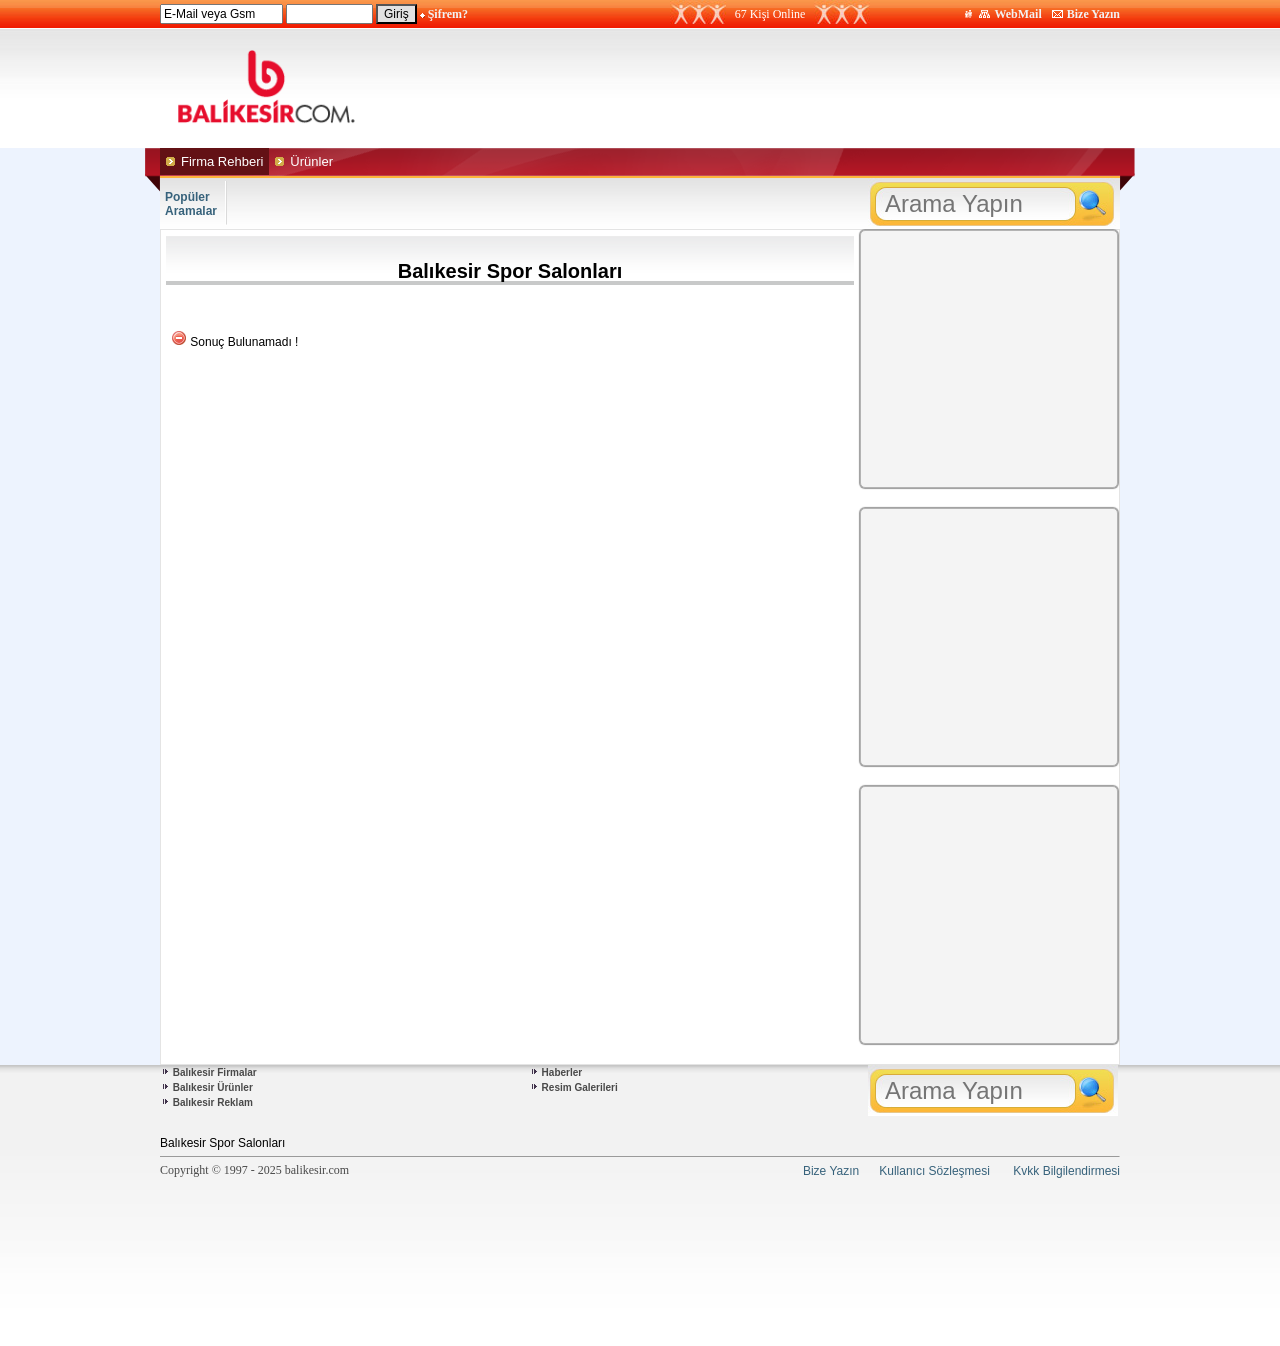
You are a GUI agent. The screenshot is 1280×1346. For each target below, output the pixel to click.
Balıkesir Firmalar (215, 1072)
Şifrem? (448, 14)
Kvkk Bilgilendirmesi (1066, 1171)
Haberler (562, 1072)
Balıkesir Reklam (213, 1102)
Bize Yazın (1093, 14)
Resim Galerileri (580, 1087)
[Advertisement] (828, 88)
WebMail (1017, 14)
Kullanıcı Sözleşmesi (934, 1171)
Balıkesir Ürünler (213, 1087)
